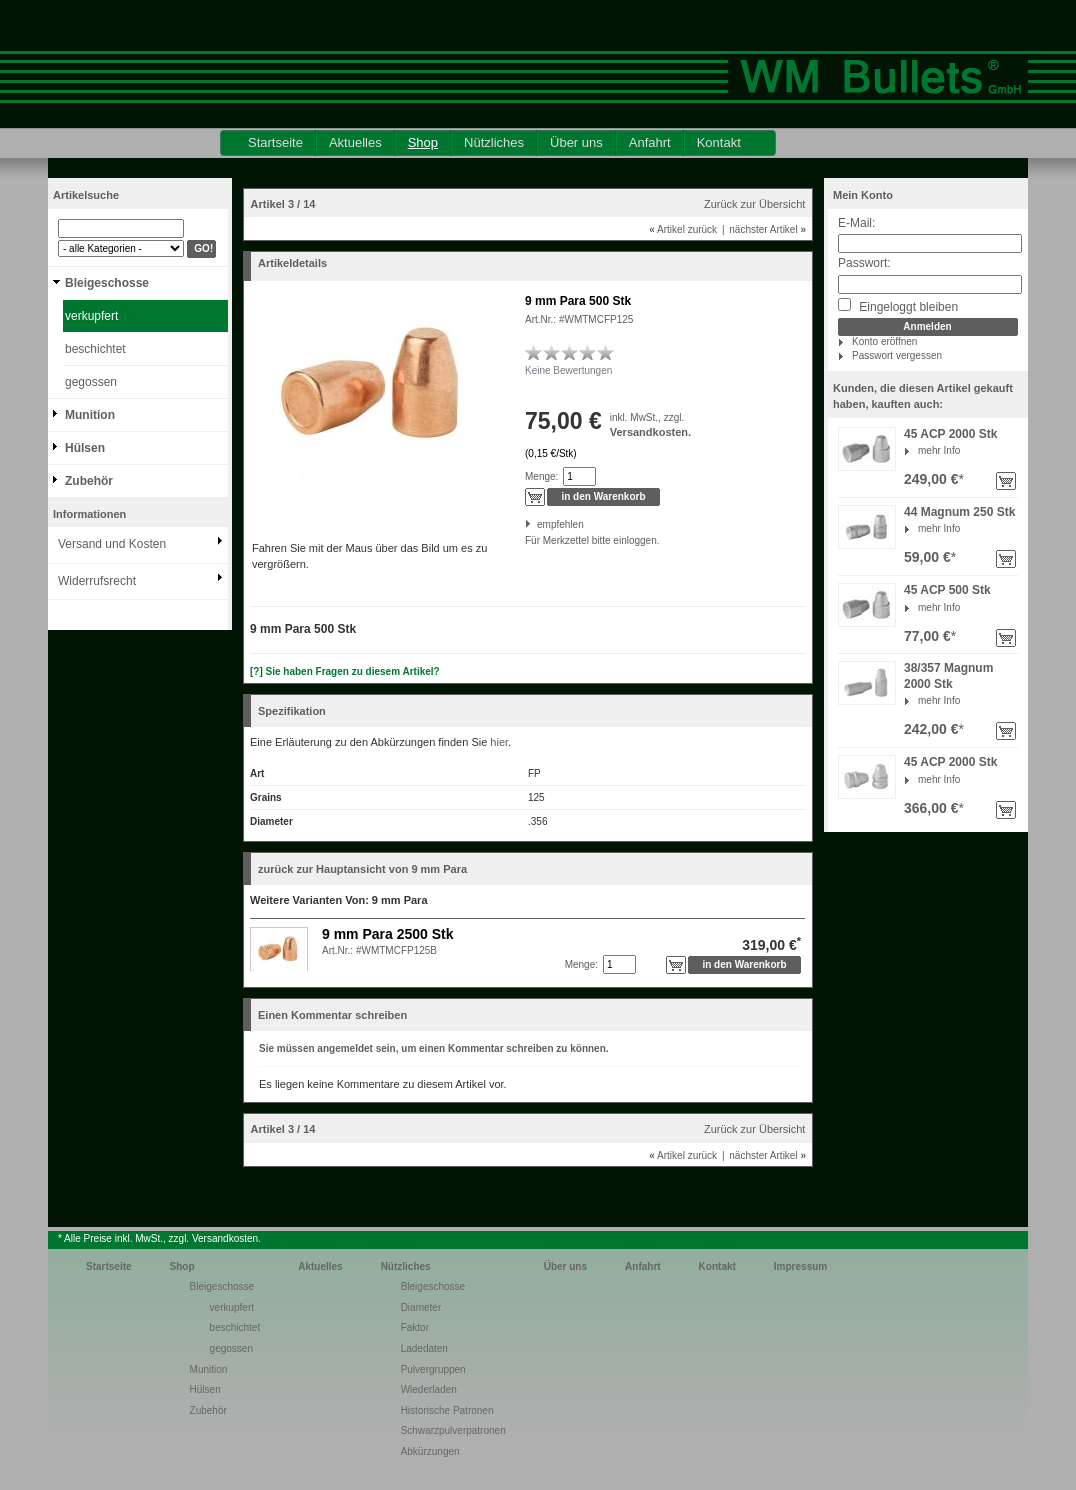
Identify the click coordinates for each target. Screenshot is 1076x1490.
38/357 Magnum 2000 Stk (948, 676)
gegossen (91, 382)
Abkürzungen (430, 1451)
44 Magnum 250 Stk (959, 512)
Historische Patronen (447, 1410)
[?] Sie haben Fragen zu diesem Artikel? (345, 671)
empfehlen (538, 524)
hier (499, 742)
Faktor (415, 1327)
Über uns (576, 142)
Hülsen (85, 448)
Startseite (275, 142)
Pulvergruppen (433, 1369)
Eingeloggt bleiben (898, 306)
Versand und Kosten (112, 544)
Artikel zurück (683, 229)
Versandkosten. (650, 432)
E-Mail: (856, 223)
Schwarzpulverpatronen (453, 1430)
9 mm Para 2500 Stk (388, 934)
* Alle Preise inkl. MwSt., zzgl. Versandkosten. (159, 1238)
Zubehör (89, 481)
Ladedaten (424, 1348)
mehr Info (939, 450)
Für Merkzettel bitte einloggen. (526, 540)
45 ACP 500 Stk (947, 590)
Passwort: (864, 263)
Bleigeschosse (107, 283)
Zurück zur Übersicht (754, 204)
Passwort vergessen (897, 355)
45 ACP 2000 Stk (950, 434)
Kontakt (719, 142)
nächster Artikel (767, 229)
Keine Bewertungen (568, 370)
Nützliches (494, 142)
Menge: (541, 476)
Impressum (800, 1266)
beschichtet (95, 349)
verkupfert (91, 316)
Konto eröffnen (884, 341)
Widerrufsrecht (97, 581)
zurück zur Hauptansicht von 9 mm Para (362, 869)
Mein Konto (863, 195)
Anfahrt (650, 142)
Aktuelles (355, 142)
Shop (423, 142)
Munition (90, 415)
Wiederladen (429, 1389)
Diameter (421, 1307)
